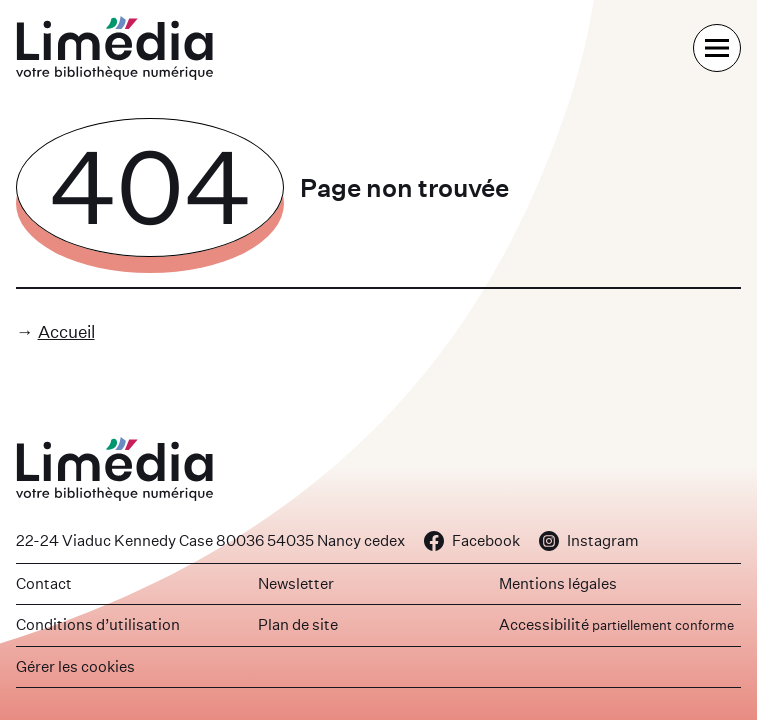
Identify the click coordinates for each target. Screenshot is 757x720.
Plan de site (298, 624)
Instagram (589, 540)
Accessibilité (616, 624)
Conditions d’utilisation (98, 624)
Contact (44, 583)
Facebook (472, 540)
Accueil (66, 331)
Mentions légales (558, 583)
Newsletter (296, 583)
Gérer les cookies (75, 666)
